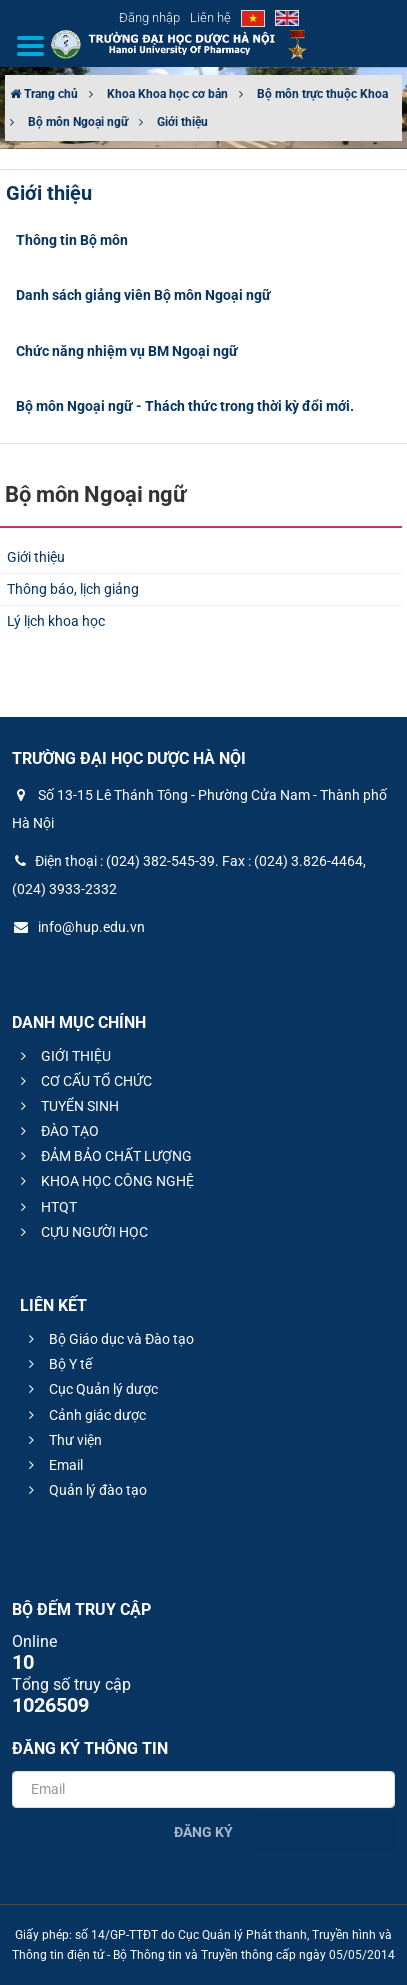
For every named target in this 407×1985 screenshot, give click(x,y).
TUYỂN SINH (67, 1106)
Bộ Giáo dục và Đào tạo (108, 1339)
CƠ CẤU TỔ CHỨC (83, 1081)
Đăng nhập (149, 17)
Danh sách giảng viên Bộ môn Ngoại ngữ (143, 295)
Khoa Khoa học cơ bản (167, 94)
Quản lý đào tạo (85, 1490)
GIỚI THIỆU (63, 1056)
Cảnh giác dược (84, 1415)
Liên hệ (210, 17)
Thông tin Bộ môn (72, 240)
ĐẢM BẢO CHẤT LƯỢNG (103, 1156)
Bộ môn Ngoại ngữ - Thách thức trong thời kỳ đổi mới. (185, 406)
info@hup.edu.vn (78, 927)
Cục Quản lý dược (90, 1389)
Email (53, 1465)
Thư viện (62, 1440)
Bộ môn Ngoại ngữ (78, 122)
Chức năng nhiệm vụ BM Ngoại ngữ (127, 351)
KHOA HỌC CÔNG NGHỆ (104, 1181)
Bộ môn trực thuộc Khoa (322, 94)
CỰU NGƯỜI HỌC (81, 1232)
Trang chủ (44, 94)
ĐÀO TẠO (57, 1131)
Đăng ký (203, 1832)
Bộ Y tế (57, 1364)
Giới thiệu (182, 122)
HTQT (46, 1207)
